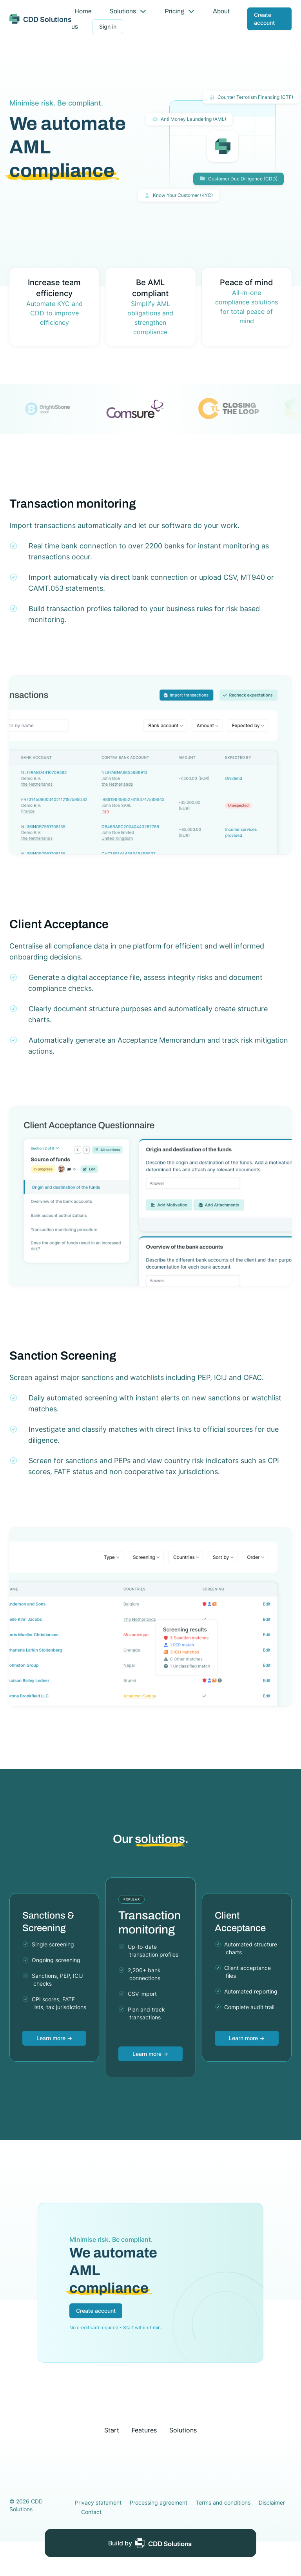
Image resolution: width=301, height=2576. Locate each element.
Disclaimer (272, 2502)
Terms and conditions (223, 2502)
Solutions (128, 11)
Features (144, 2430)
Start (111, 2430)
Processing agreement (158, 2502)
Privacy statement (98, 2502)
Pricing (180, 11)
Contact (91, 2512)
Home (83, 11)
